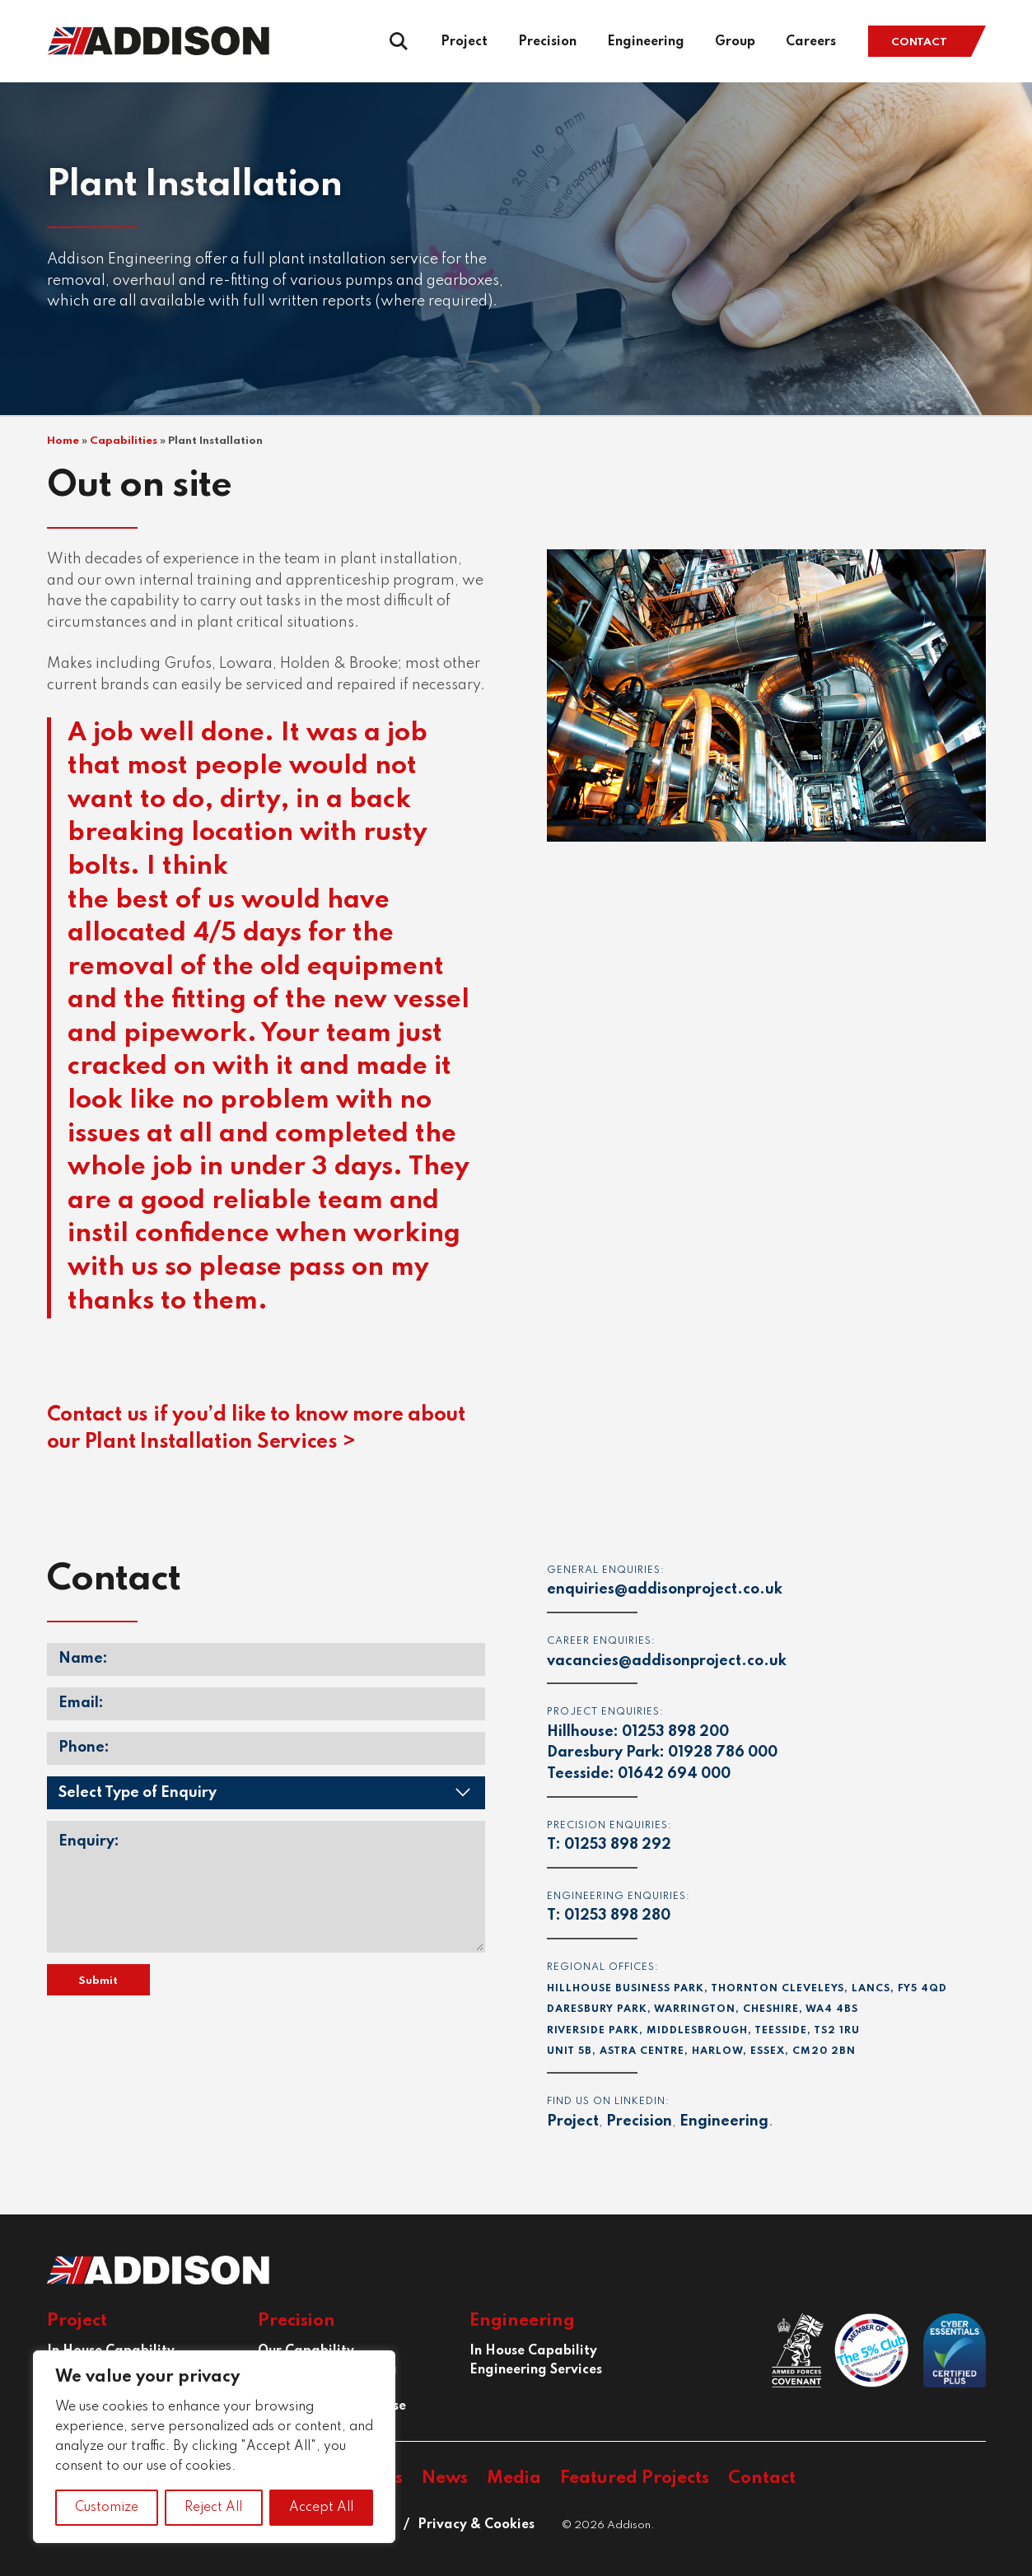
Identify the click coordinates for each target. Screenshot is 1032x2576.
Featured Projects (634, 2478)
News (445, 2478)
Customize (106, 2507)
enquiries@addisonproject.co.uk (664, 1589)
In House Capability (533, 2351)
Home (63, 441)
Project (464, 42)
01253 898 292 (617, 1844)
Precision (547, 42)
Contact (919, 42)
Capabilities (123, 441)
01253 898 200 (675, 1731)
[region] (214, 2446)
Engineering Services (535, 2370)
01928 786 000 (723, 1752)
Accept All (321, 2507)
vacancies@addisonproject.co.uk (667, 1661)
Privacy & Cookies (476, 2525)
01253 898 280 (617, 1915)
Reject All (213, 2507)
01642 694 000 (674, 1773)
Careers (811, 42)
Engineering (645, 42)
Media (514, 2478)
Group (735, 42)
